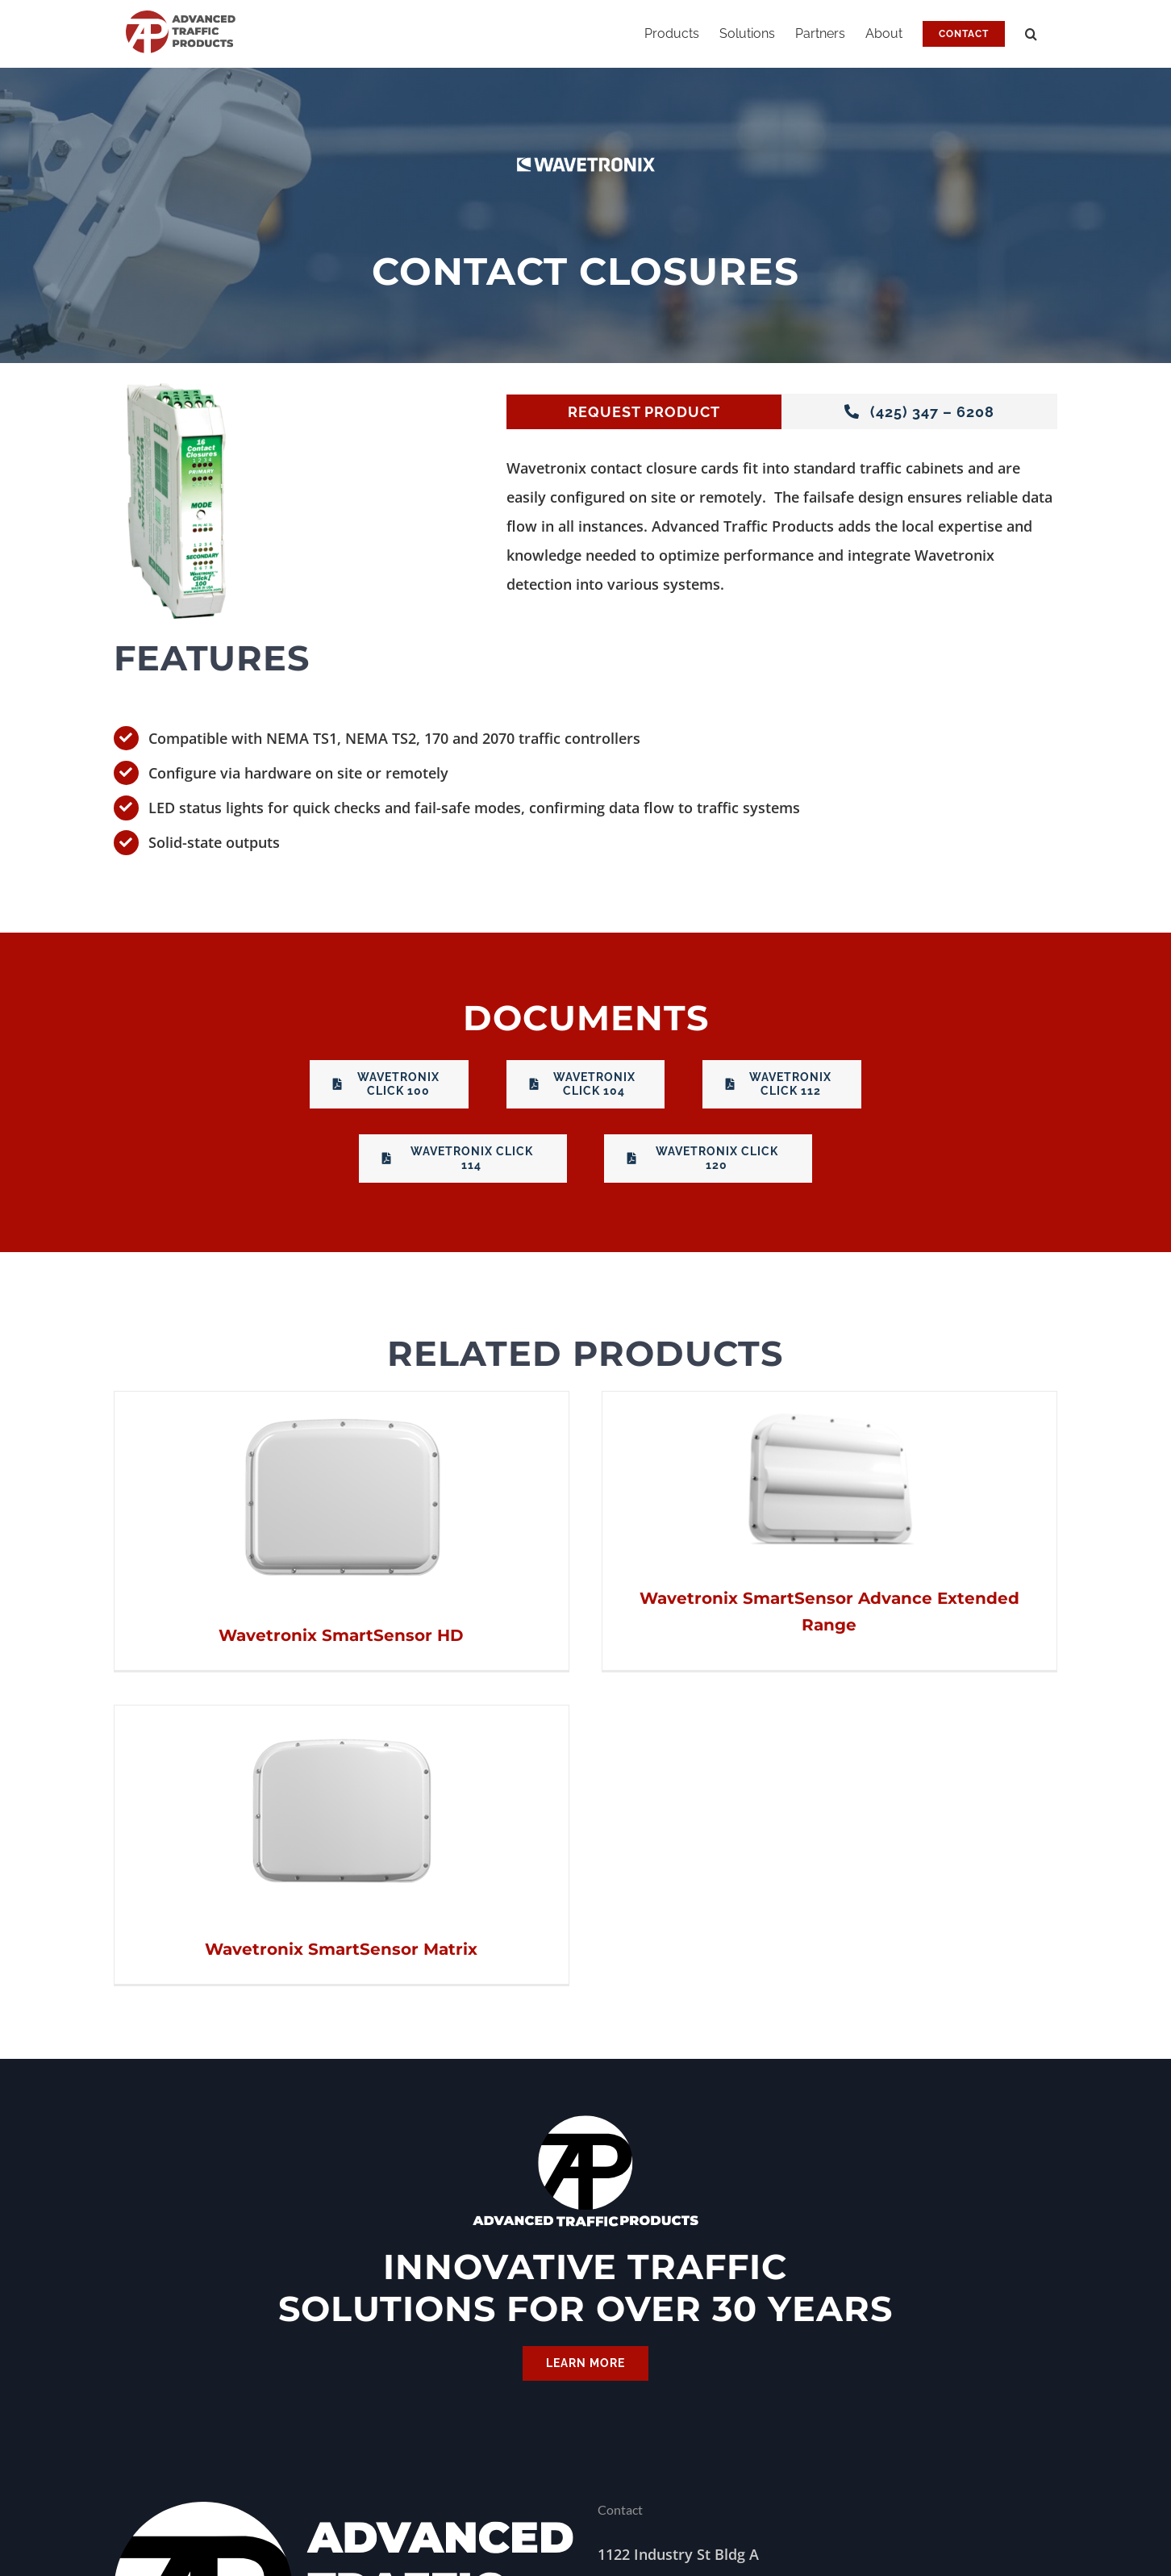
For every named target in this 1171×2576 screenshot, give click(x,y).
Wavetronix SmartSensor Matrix (975, 1643)
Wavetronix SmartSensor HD (341, 1635)
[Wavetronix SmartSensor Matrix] (974, 1414)
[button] (1031, 34)
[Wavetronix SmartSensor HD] (341, 1406)
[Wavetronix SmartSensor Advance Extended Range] (670, 1406)
